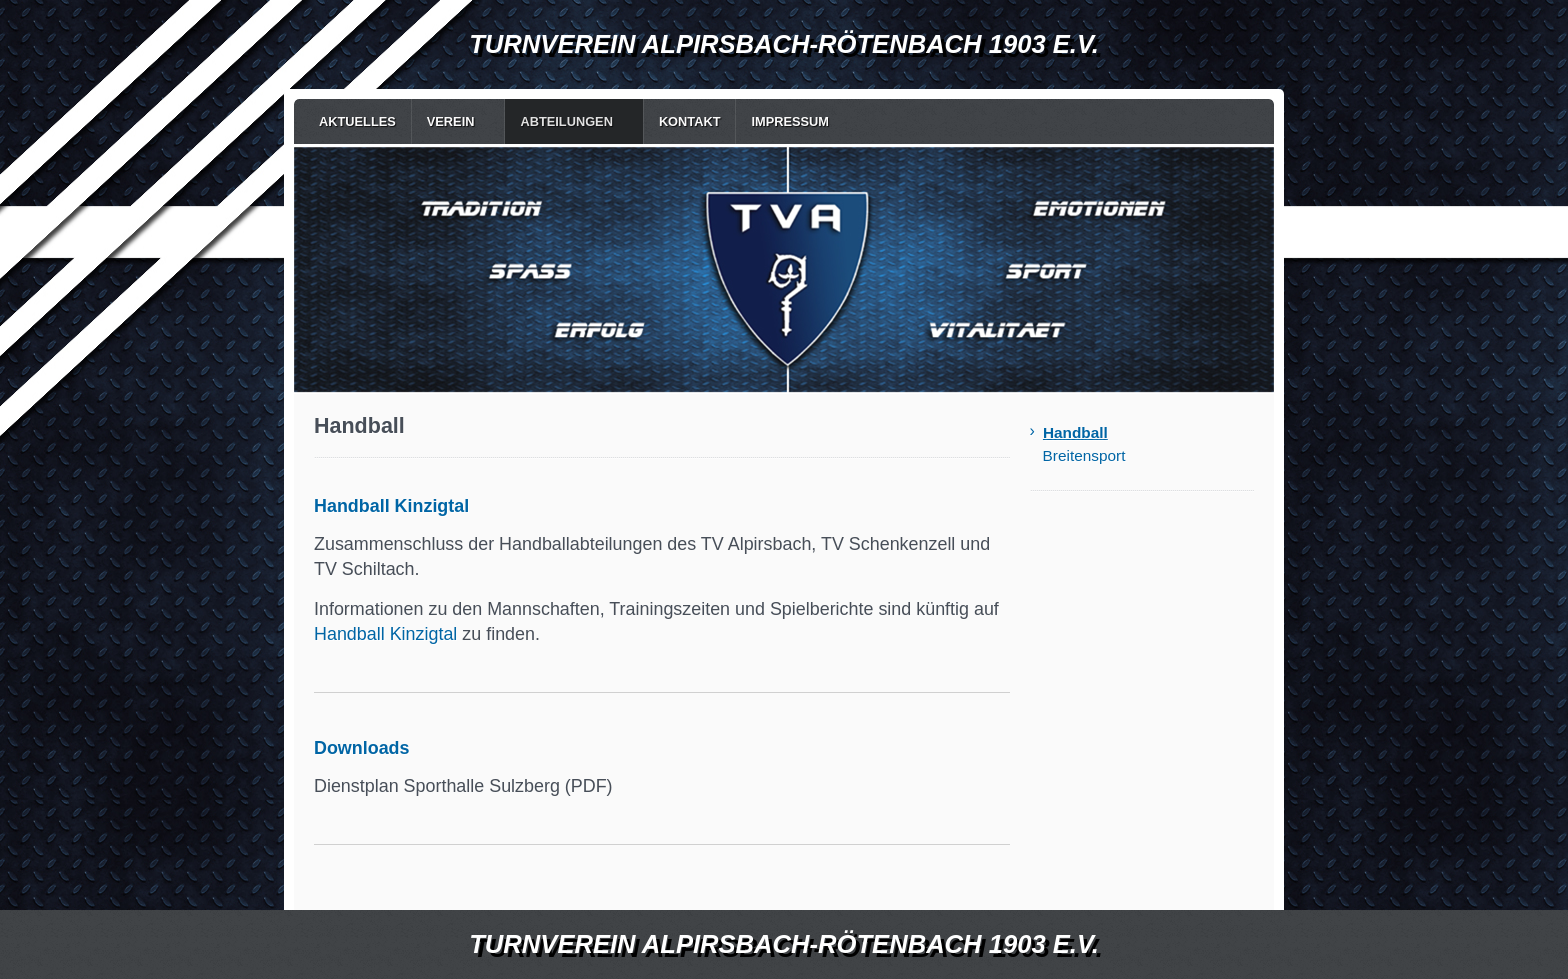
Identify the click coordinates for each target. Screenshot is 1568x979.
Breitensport (1084, 455)
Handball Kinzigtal (385, 634)
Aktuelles (357, 121)
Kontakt (690, 121)
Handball (1075, 432)
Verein (451, 121)
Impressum (790, 121)
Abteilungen (566, 121)
